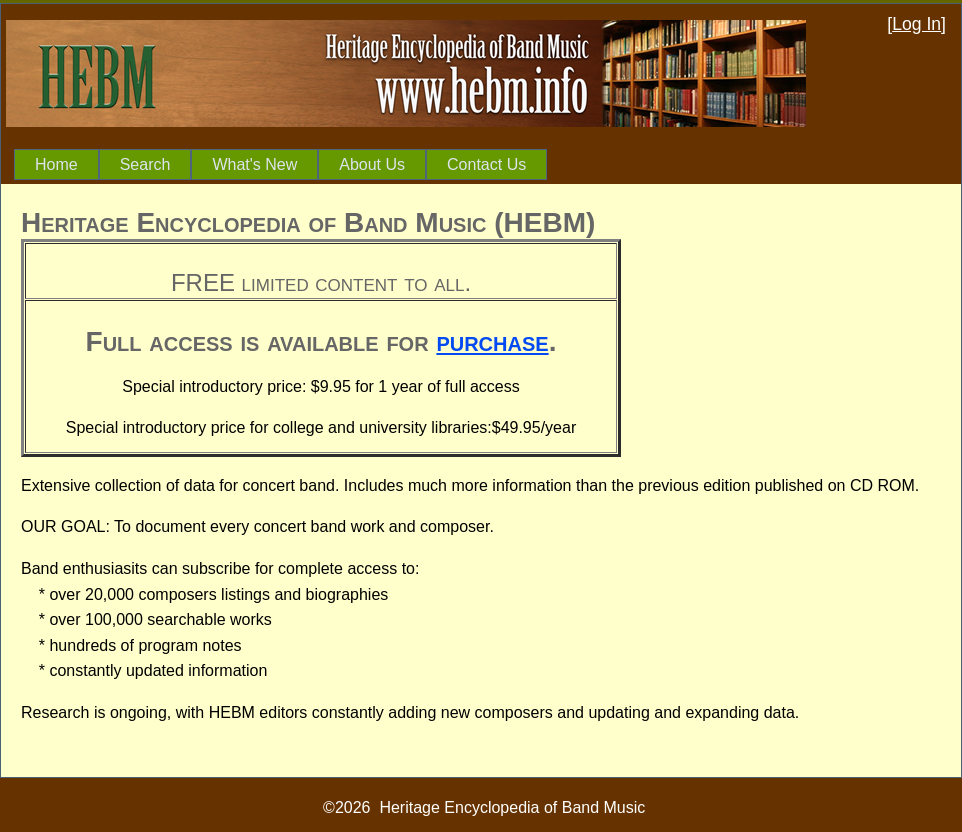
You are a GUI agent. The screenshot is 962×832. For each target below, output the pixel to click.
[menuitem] (56, 165)
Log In (916, 24)
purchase (492, 341)
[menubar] (280, 165)
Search (145, 164)
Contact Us (486, 164)
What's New (254, 164)
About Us (372, 164)
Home (56, 164)
